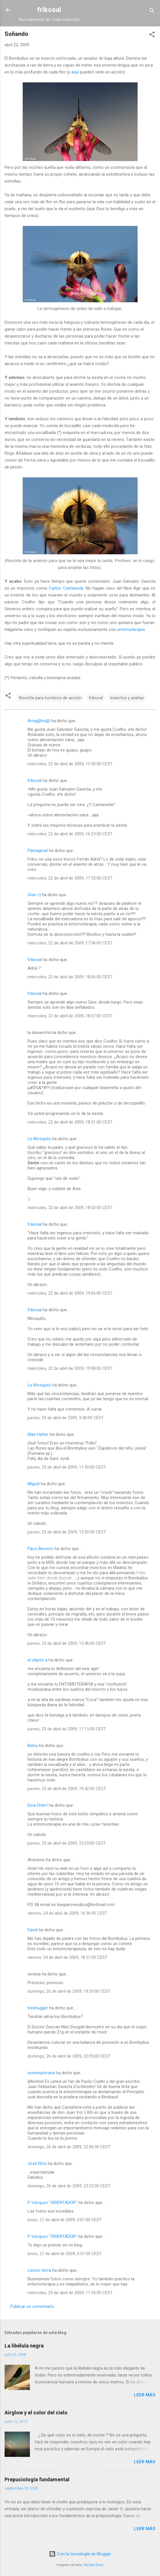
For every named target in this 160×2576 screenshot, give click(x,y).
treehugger (38, 2008)
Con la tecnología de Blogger (80, 2553)
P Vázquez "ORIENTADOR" (52, 2202)
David (33, 1929)
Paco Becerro (40, 1548)
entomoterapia (131, 629)
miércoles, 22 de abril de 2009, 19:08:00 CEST (70, 1368)
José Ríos (37, 2163)
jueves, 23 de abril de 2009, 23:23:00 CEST (67, 1843)
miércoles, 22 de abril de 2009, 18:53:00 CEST (70, 1207)
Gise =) (34, 894)
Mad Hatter (38, 1434)
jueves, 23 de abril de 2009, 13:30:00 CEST (67, 1532)
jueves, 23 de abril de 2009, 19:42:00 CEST (67, 1788)
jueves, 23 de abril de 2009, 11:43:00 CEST (67, 1467)
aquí (75, 72)
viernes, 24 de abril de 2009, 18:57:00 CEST (67, 1957)
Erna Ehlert (38, 1805)
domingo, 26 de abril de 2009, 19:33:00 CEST (69, 1991)
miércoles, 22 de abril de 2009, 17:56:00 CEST (70, 943)
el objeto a (37, 1660)
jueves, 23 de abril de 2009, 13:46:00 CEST (67, 1643)
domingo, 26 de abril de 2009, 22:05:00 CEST (69, 2056)
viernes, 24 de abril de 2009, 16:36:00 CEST (67, 1913)
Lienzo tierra (39, 2270)
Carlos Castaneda (66, 588)
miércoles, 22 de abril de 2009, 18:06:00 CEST (70, 976)
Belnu (33, 1745)
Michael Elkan (93, 2565)
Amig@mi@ (39, 720)
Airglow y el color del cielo (36, 2413)
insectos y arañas (127, 697)
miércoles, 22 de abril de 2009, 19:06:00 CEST (70, 1293)
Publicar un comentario (32, 2306)
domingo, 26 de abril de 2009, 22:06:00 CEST (69, 2146)
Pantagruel (38, 850)
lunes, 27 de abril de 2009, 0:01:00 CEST (65, 2219)
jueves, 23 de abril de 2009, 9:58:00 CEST (66, 1417)
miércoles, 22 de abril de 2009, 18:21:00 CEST (70, 1122)
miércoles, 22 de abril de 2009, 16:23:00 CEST (70, 833)
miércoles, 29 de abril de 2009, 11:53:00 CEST (70, 2292)
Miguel (34, 1483)
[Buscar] (152, 11)
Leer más (144, 2394)
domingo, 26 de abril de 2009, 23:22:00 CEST (69, 2185)
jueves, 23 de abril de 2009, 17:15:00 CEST (67, 1728)
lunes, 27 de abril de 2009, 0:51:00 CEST (65, 2253)
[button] (152, 35)
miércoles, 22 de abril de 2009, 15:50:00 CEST (70, 763)
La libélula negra (24, 2346)
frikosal (49, 10)
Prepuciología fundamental (37, 2479)
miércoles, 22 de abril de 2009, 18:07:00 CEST (70, 1015)
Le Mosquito (39, 1138)
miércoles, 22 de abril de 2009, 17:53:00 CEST (70, 878)
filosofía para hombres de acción (50, 697)
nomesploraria (41, 2072)
